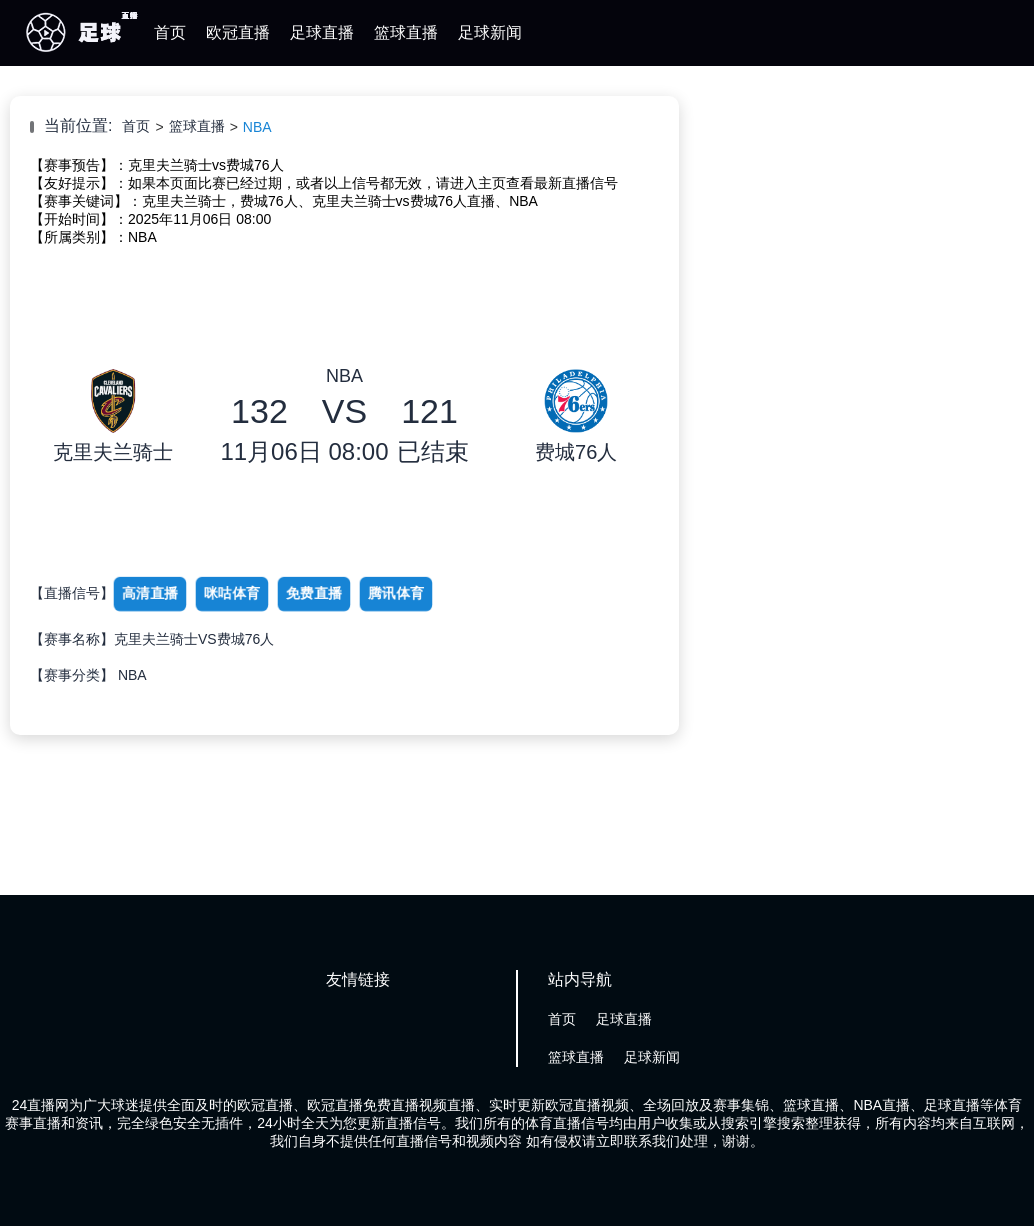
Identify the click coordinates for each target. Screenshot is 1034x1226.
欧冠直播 (238, 32)
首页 (170, 32)
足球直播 (322, 32)
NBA (257, 127)
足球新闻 (490, 32)
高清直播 (150, 593)
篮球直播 (406, 32)
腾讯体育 (396, 593)
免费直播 (314, 593)
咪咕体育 (232, 593)
